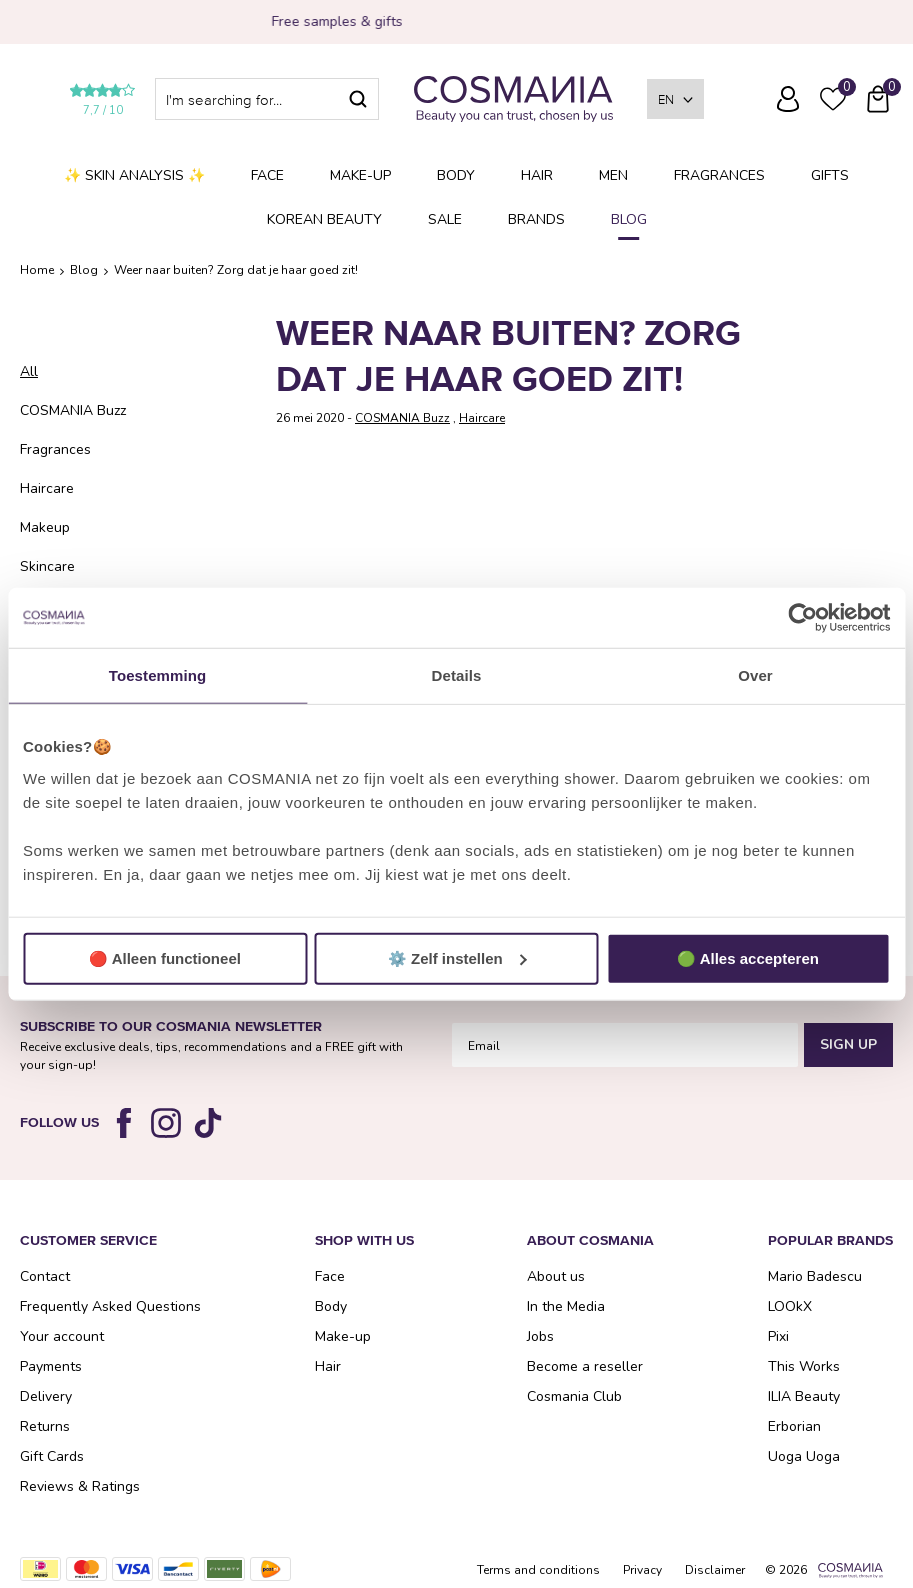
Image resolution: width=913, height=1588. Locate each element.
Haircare (47, 488)
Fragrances (719, 175)
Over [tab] (755, 675)
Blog (629, 219)
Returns (45, 1426)
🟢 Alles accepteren (748, 957)
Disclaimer (715, 1570)
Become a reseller (585, 1366)
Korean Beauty (324, 219)
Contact (45, 1276)
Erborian (794, 1426)
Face (267, 175)
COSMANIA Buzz (73, 410)
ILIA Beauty (804, 1396)
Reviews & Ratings (80, 1486)
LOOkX (790, 1306)
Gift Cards (52, 1456)
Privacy (642, 1570)
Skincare (47, 566)
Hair (537, 175)
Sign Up (848, 1044)
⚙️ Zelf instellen (457, 957)
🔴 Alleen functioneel (165, 957)
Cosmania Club (574, 1396)
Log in (788, 99)
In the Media (566, 1306)
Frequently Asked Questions (743, 112)
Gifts (830, 175)
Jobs (540, 1336)
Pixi (778, 1336)
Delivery (46, 1396)
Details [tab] (457, 675)
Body (456, 175)
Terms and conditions (538, 1570)
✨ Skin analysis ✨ (134, 175)
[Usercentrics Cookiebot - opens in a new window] (802, 618)
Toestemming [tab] (158, 675)
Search (358, 99)
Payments (51, 1366)
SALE (445, 219)
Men (613, 175)
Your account (62, 1336)
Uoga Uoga (804, 1456)
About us (556, 1276)
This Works (804, 1366)
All (29, 371)
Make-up (360, 175)
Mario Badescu (815, 1276)
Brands (536, 219)
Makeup (45, 527)
